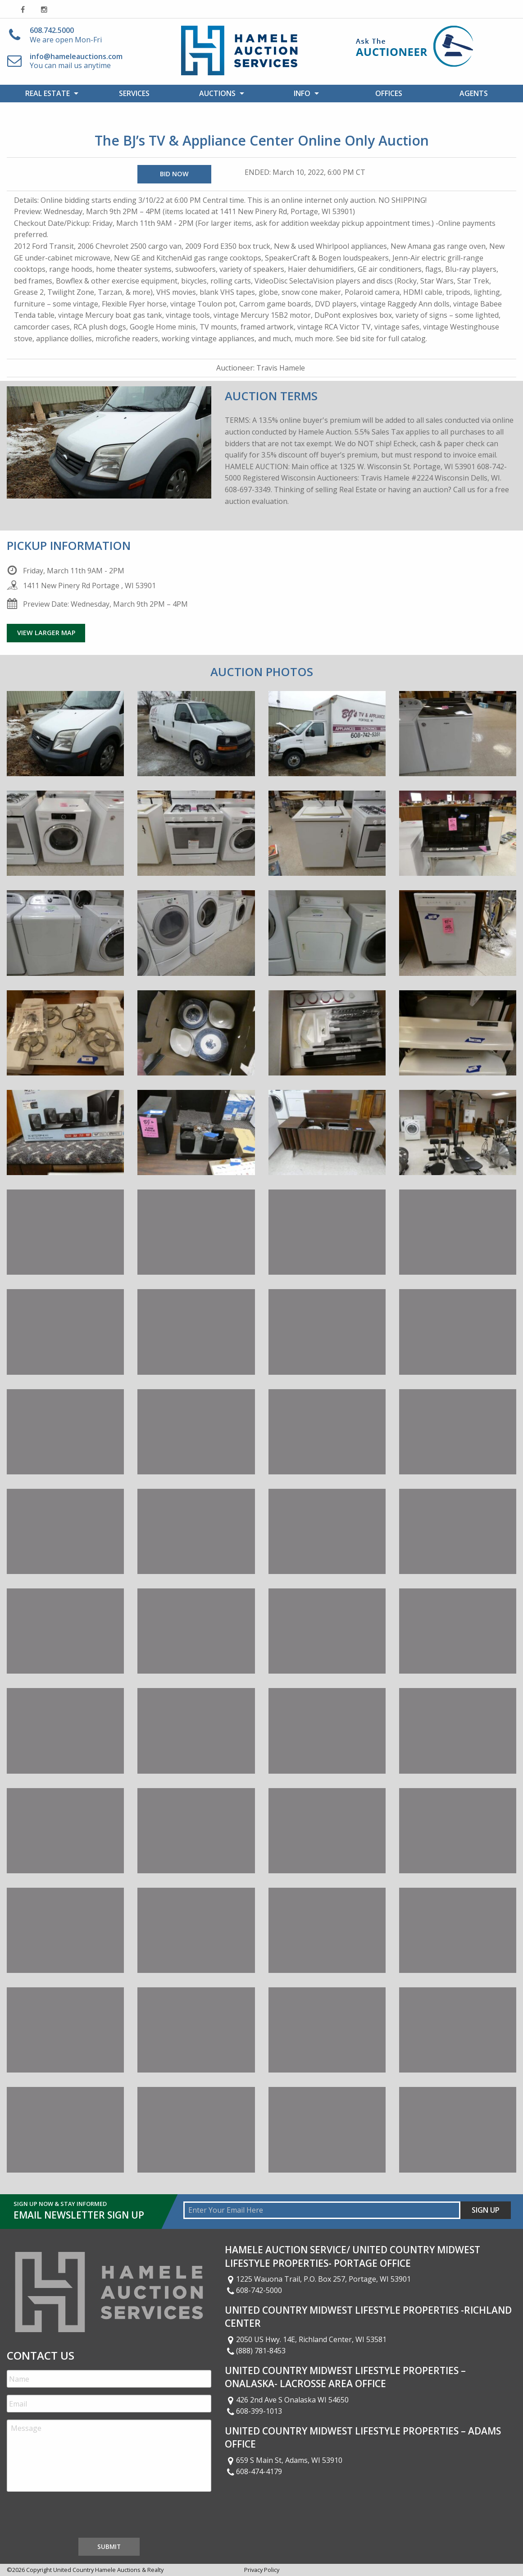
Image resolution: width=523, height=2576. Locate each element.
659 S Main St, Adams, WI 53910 (284, 2460)
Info (302, 93)
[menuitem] (49, 93)
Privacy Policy (261, 2570)
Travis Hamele (280, 368)
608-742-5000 (253, 2290)
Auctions (217, 93)
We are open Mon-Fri (66, 35)
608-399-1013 (253, 2411)
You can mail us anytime (76, 61)
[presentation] (75, 2516)
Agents (473, 93)
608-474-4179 (253, 2471)
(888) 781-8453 (255, 2351)
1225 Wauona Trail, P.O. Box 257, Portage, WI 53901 (318, 2279)
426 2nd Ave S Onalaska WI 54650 (287, 2400)
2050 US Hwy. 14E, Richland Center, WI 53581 (306, 2339)
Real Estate (47, 93)
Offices (388, 93)
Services (134, 93)
